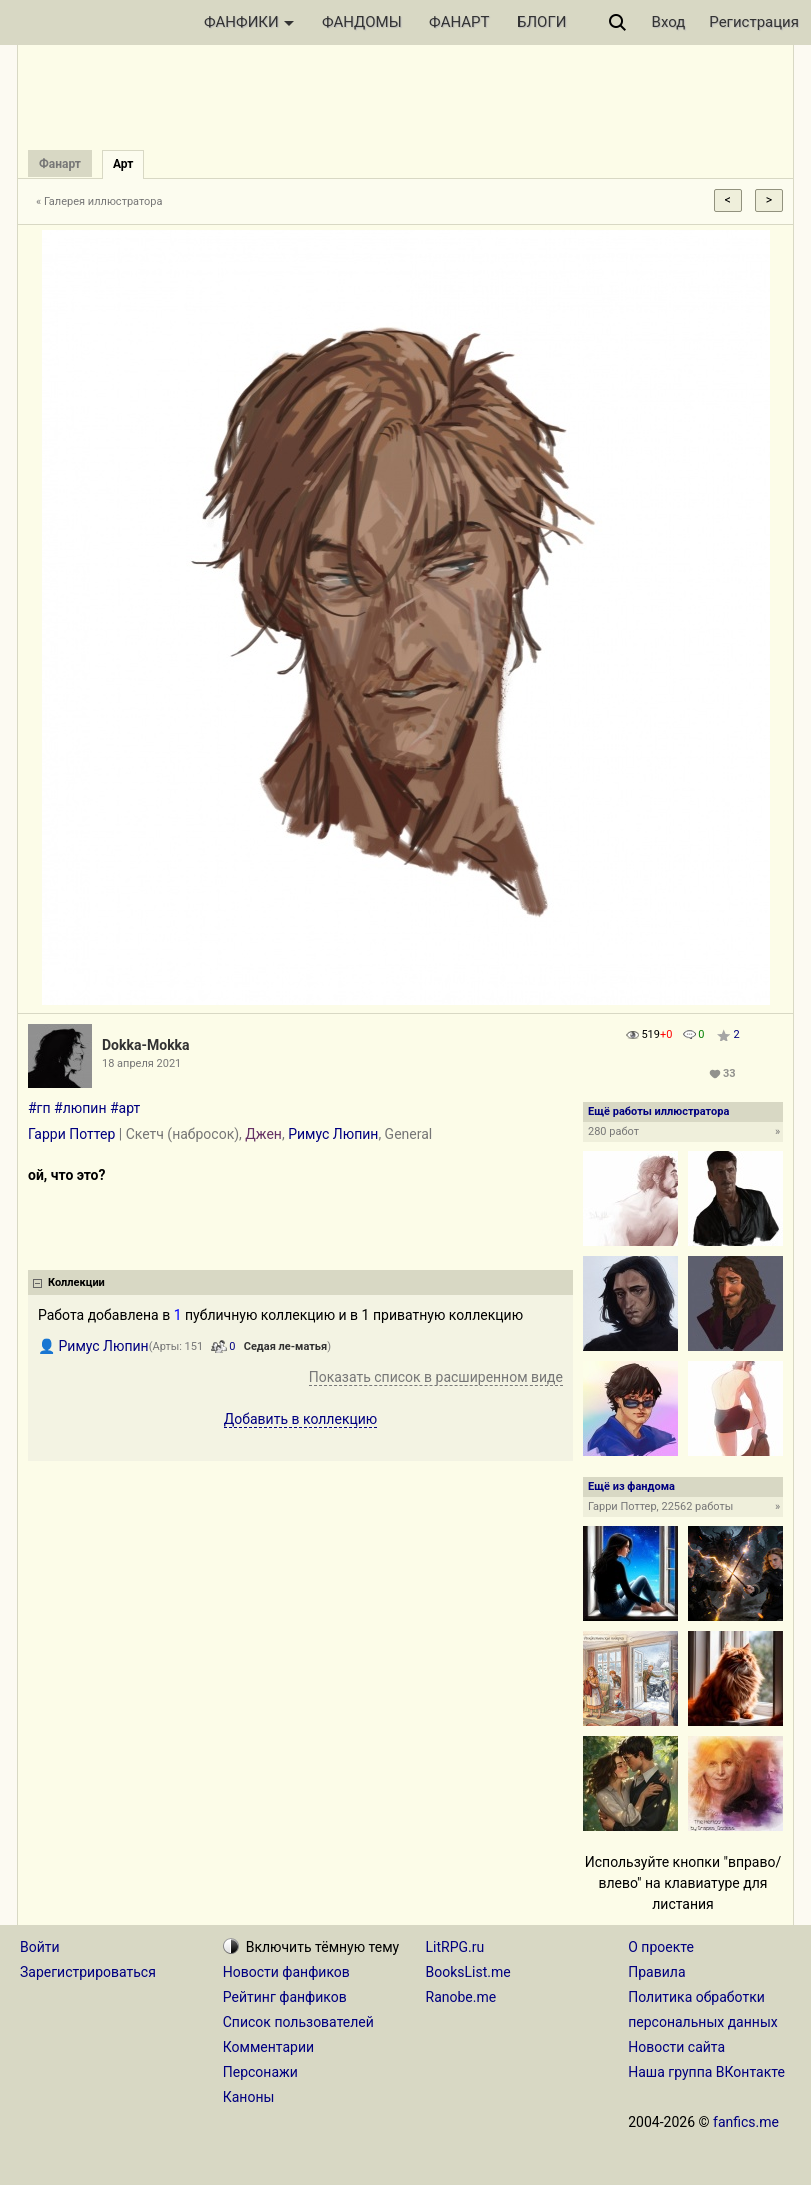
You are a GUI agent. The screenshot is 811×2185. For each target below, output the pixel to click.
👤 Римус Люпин (93, 1346)
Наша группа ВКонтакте (706, 2072)
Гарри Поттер (71, 1134)
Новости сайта (676, 2047)
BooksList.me (468, 1972)
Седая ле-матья (285, 1346)
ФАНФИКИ (249, 22)
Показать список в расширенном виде (436, 1377)
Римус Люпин (333, 1134)
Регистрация (754, 22)
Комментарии (268, 2047)
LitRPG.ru (455, 1947)
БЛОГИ (541, 22)
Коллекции (76, 1282)
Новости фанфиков (286, 1972)
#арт (125, 1108)
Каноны (249, 2097)
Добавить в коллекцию (301, 1419)
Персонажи (260, 2072)
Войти (40, 1947)
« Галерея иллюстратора (99, 201)
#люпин (80, 1108)
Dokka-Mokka (146, 1045)
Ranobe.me (461, 1997)
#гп (39, 1108)
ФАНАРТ (459, 22)
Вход (669, 22)
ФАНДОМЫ (362, 22)
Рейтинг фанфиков (285, 1997)
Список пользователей (298, 2022)
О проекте (661, 1947)
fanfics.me (746, 2122)
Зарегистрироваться (88, 1972)
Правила (656, 1972)
